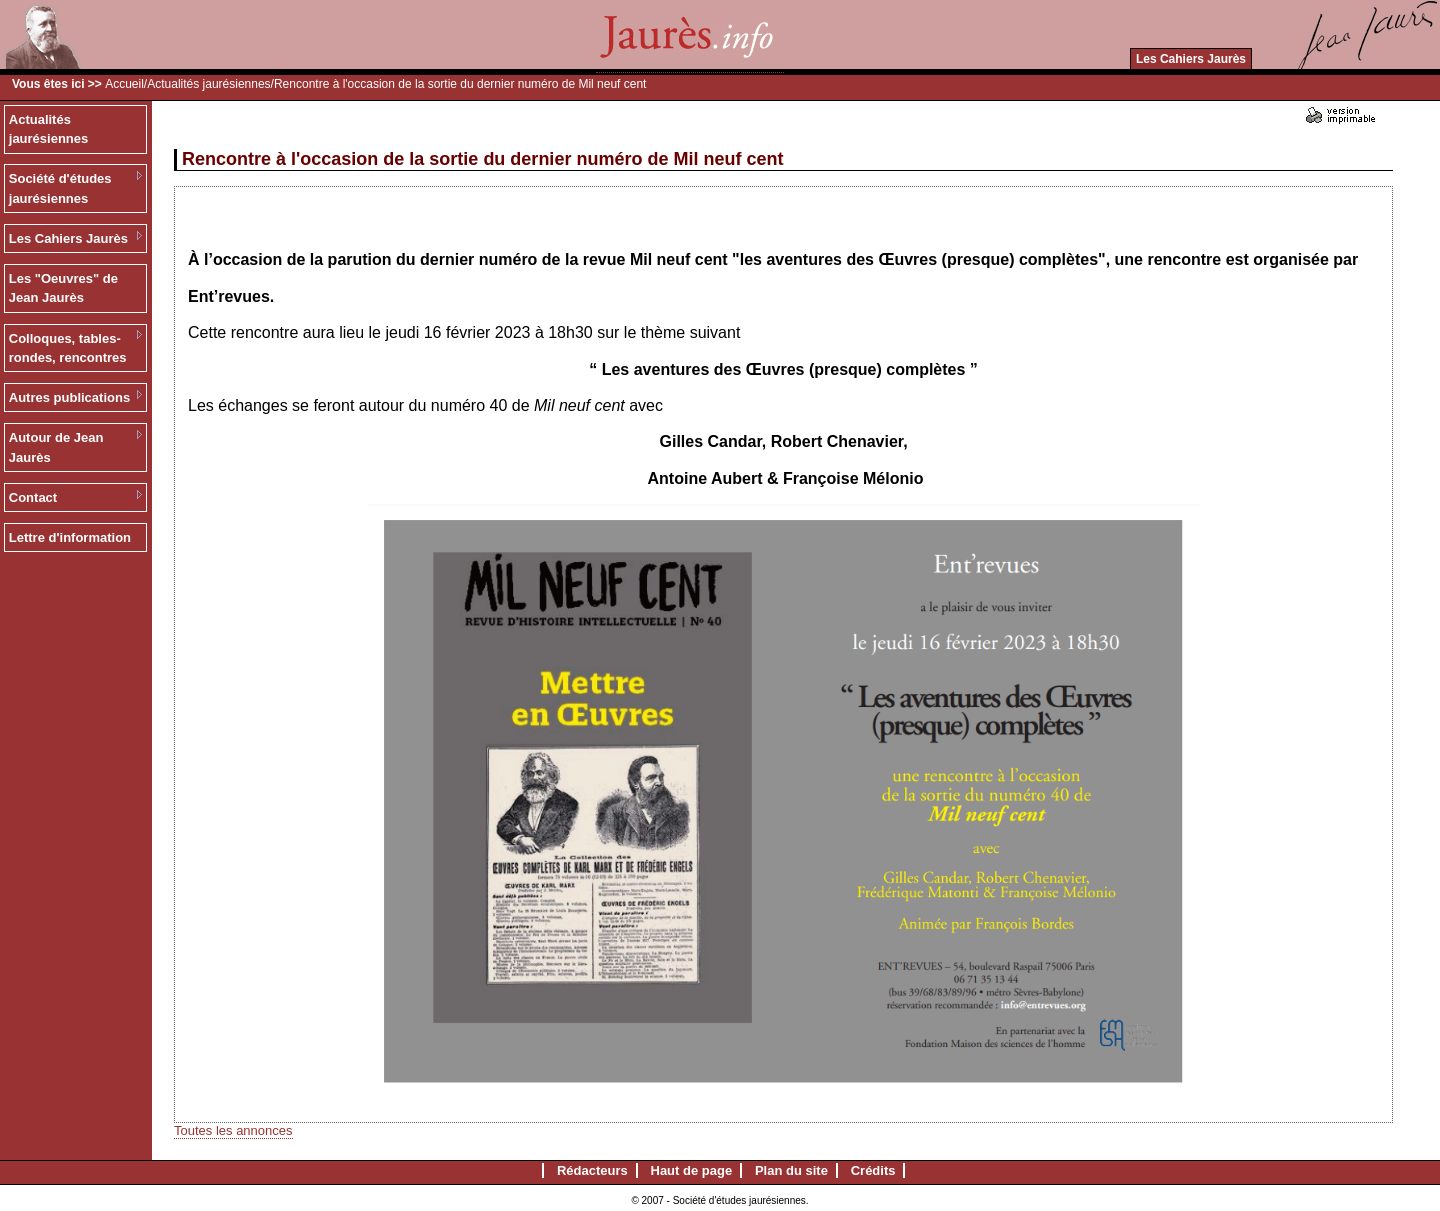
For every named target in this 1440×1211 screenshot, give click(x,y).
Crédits (873, 1170)
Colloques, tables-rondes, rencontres (68, 348)
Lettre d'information (70, 537)
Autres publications (69, 397)
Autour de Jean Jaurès (56, 447)
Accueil (124, 84)
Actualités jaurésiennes (208, 84)
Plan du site (791, 1170)
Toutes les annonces (233, 1130)
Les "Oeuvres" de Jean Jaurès (63, 288)
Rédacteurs (592, 1170)
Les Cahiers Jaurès (1191, 59)
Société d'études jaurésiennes (60, 188)
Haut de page (692, 1170)
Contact (33, 497)
